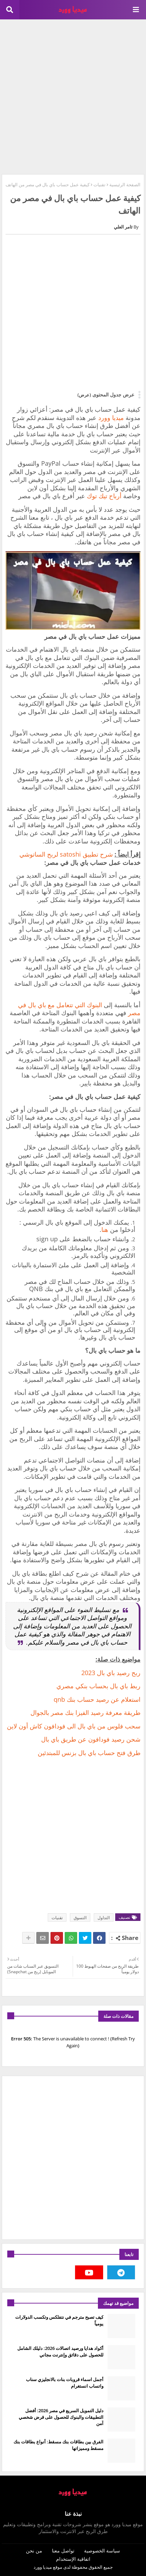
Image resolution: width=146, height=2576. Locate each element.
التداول (104, 1918)
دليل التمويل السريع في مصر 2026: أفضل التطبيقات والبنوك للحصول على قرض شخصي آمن (61, 2416)
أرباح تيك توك (104, 496)
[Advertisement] (73, 96)
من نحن (34, 2550)
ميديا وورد (111, 417)
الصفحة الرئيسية (124, 184)
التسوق (80, 1918)
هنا (104, 1229)
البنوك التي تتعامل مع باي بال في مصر (79, 1009)
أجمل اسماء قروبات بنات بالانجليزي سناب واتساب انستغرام (64, 2382)
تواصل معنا (63, 2550)
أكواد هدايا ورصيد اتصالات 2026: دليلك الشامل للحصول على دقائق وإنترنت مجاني (60, 2351)
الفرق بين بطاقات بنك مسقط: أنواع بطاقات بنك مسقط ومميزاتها (58, 2445)
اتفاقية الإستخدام (73, 2559)
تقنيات (99, 184)
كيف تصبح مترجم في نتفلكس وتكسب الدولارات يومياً (59, 2320)
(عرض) (84, 395)
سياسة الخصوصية (102, 2550)
